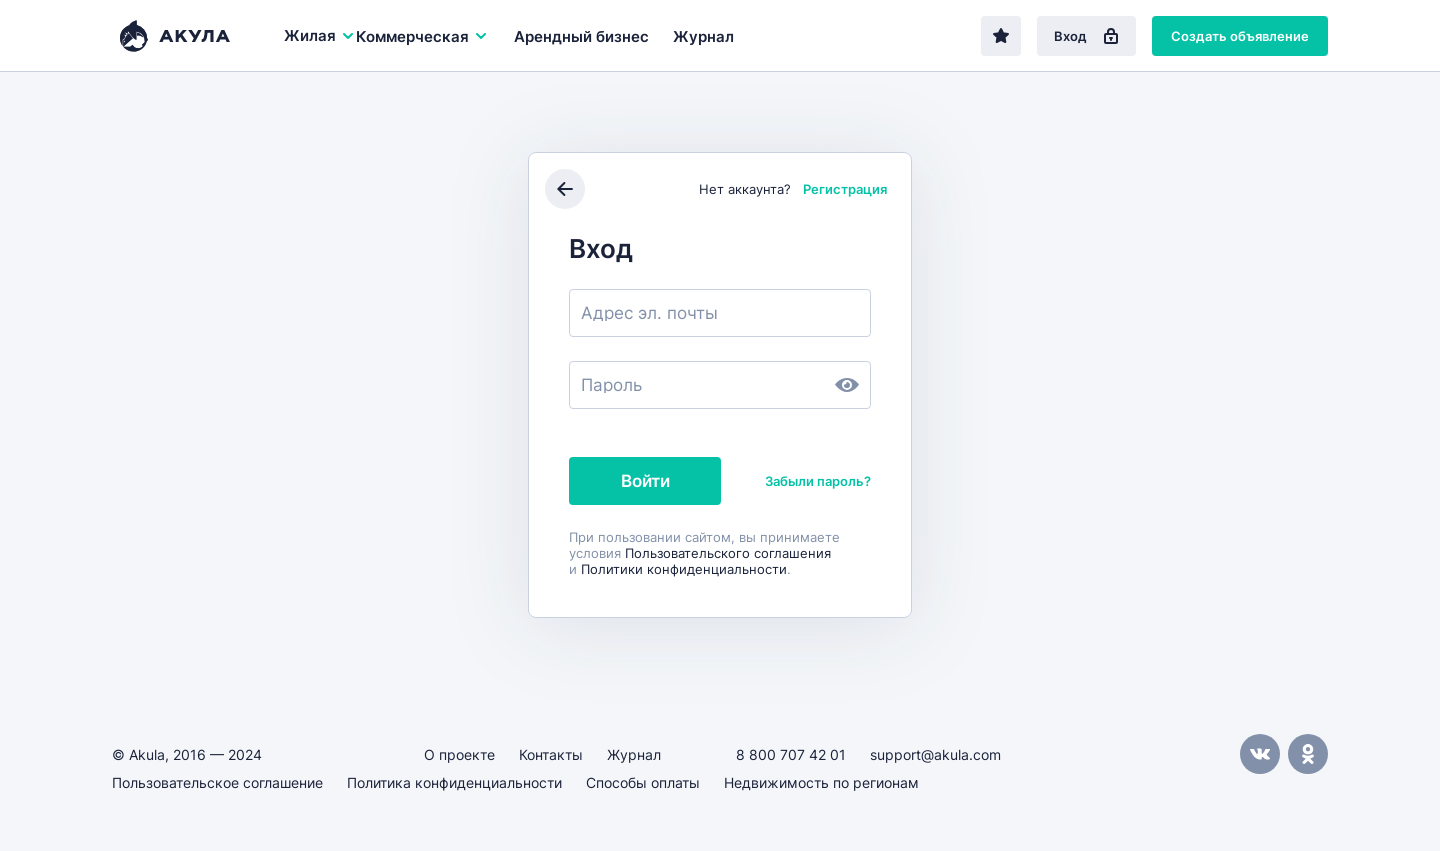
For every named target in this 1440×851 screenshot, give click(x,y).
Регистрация (845, 189)
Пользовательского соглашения (728, 553)
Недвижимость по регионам (821, 782)
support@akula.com (935, 754)
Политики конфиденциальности (684, 569)
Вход (1086, 36)
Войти (645, 481)
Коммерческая (422, 36)
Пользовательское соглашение (217, 782)
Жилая (320, 35)
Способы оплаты (643, 782)
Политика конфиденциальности (454, 782)
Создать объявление (1240, 36)
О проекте (459, 754)
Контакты (551, 754)
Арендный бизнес (581, 36)
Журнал (703, 36)
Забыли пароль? (818, 481)
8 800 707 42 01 (791, 754)
